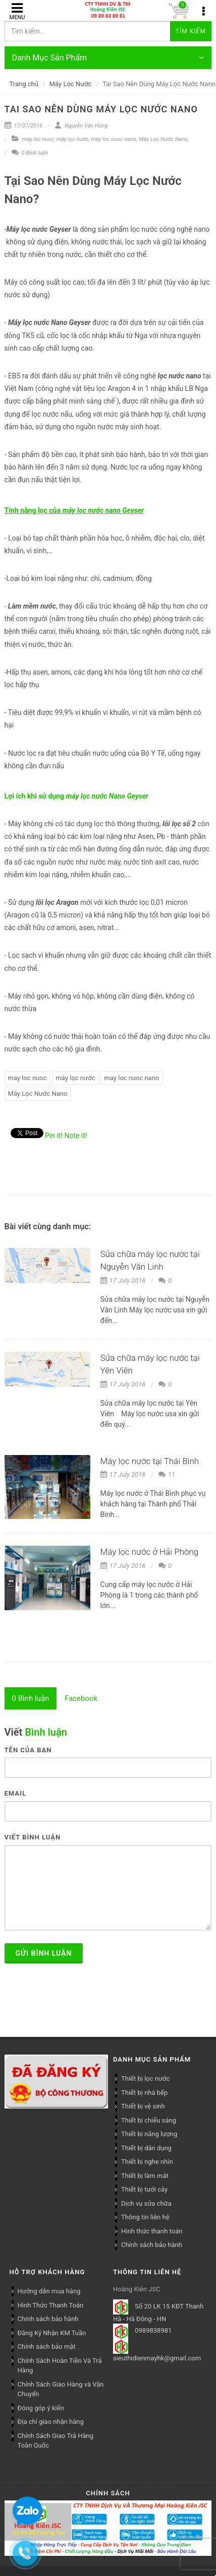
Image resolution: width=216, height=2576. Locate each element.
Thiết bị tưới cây (144, 2189)
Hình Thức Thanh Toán (51, 2305)
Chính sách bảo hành (48, 2319)
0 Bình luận (30, 153)
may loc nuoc (38, 139)
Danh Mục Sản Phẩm (108, 57)
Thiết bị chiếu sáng (148, 2120)
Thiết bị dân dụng (146, 2148)
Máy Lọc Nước (70, 84)
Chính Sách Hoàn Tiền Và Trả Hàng (60, 2365)
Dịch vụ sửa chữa (146, 2203)
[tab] (31, 1698)
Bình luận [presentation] (30, 1698)
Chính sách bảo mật (47, 2346)
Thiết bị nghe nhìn (147, 2161)
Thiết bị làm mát (145, 2175)
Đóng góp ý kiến (41, 2408)
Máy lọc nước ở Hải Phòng (149, 1552)
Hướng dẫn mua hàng (49, 2291)
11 (166, 1474)
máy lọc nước (73, 139)
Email (15, 1793)
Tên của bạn (28, 1750)
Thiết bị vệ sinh (143, 2106)
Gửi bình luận (44, 1953)
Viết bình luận (33, 1837)
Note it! (76, 1136)
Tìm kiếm (191, 31)
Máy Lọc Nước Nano (163, 139)
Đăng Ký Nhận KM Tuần (52, 2333)
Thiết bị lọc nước (145, 2078)
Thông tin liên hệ (145, 2217)
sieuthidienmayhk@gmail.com (157, 2358)
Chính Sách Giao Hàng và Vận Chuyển (61, 2389)
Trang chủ (24, 84)
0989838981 (153, 2331)
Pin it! (54, 1136)
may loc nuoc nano (114, 139)
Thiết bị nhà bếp (144, 2092)
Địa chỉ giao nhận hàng (51, 2421)
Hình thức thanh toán (151, 2231)
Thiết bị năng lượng (149, 2134)
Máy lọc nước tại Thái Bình (149, 1461)
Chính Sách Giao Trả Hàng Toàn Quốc (55, 2441)
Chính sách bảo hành (151, 2245)
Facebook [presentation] (81, 1698)
